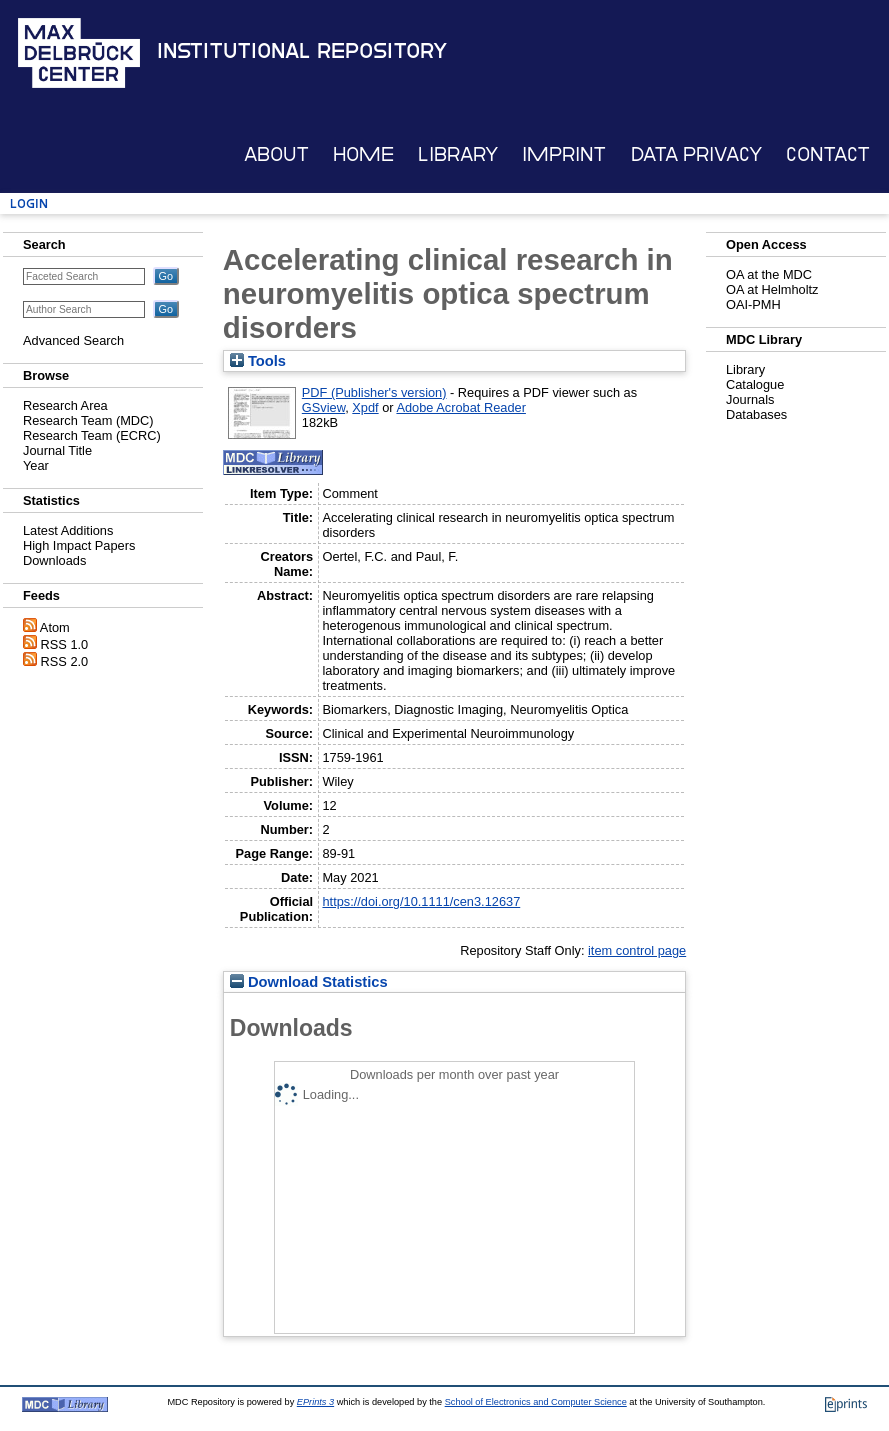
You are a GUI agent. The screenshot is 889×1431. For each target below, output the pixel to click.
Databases (756, 414)
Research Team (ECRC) (92, 435)
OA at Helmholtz (772, 289)
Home (363, 154)
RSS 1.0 (65, 644)
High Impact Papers (79, 545)
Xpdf (365, 407)
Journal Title (57, 450)
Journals (750, 399)
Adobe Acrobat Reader (460, 407)
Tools (258, 361)
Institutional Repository (302, 51)
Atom (55, 627)
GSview (323, 407)
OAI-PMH (753, 304)
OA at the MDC (769, 274)
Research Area (65, 405)
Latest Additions (68, 530)
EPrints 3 (315, 1402)
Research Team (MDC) (88, 420)
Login (29, 203)
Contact (828, 154)
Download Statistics (309, 982)
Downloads (54, 560)
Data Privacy (696, 154)
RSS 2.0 (65, 661)
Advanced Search (73, 340)
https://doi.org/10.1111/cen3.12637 (421, 901)
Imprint (564, 154)
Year (36, 465)
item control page (637, 950)
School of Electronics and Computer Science (536, 1402)
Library (458, 154)
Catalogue (755, 384)
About (276, 154)
